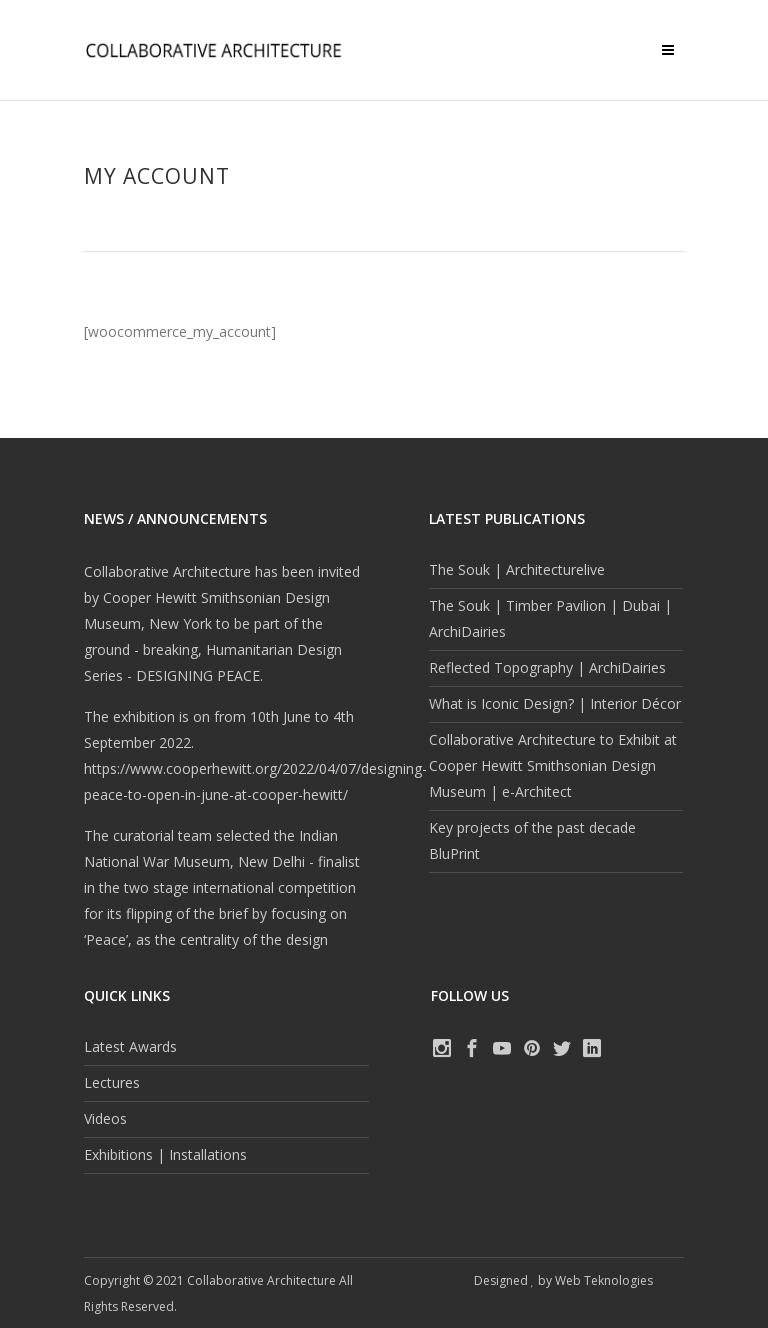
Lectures (112, 1082)
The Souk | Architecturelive (517, 569)
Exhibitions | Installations (165, 1154)
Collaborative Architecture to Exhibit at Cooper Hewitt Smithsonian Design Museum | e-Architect (553, 765)
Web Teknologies (604, 1280)
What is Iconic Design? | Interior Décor (555, 703)
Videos (105, 1118)
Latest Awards (130, 1046)
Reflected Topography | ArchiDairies (547, 667)
